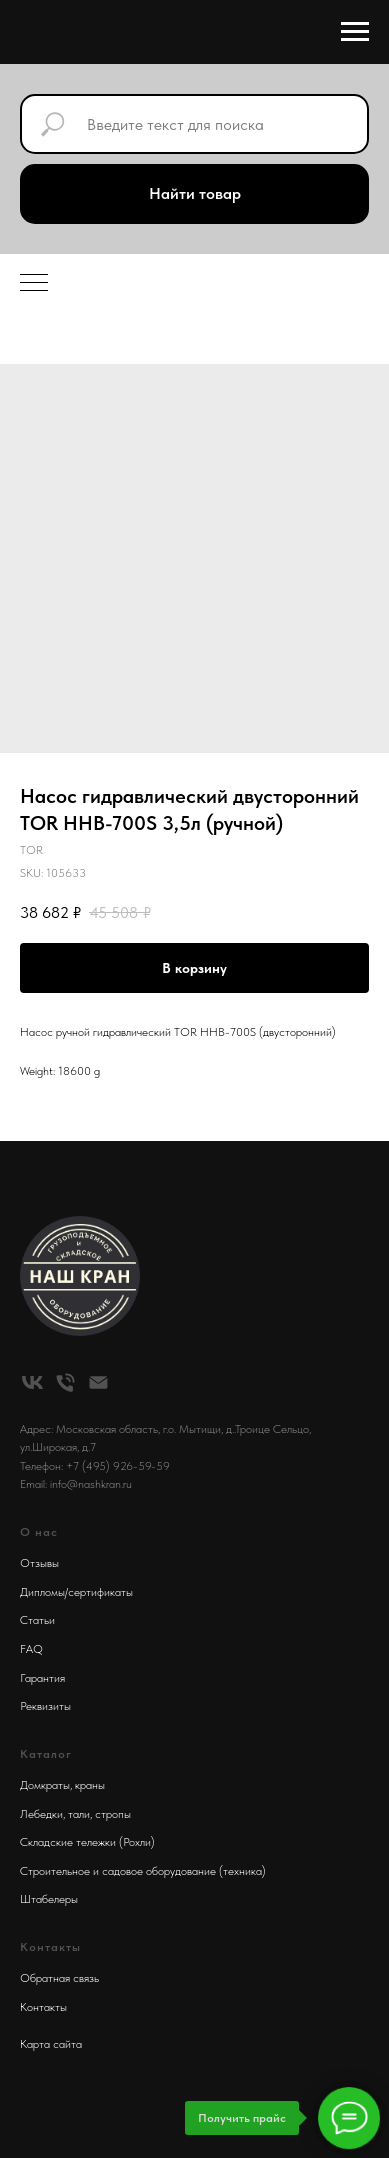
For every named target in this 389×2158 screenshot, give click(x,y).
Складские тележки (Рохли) (87, 1842)
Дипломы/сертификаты (76, 1592)
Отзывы (39, 1563)
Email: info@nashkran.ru (76, 1484)
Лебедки (41, 1814)
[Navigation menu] (355, 32)
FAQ (31, 1649)
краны (90, 1785)
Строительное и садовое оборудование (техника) (143, 1871)
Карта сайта (51, 2044)
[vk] (32, 1382)
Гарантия (42, 1678)
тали (79, 1814)
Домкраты (45, 1785)
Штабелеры (49, 1899)
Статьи (37, 1620)
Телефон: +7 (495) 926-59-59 (95, 1466)
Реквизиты (45, 1706)
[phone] (65, 1382)
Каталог (46, 1754)
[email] (98, 1382)
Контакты (43, 2007)
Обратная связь (59, 1978)
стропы (113, 1814)
